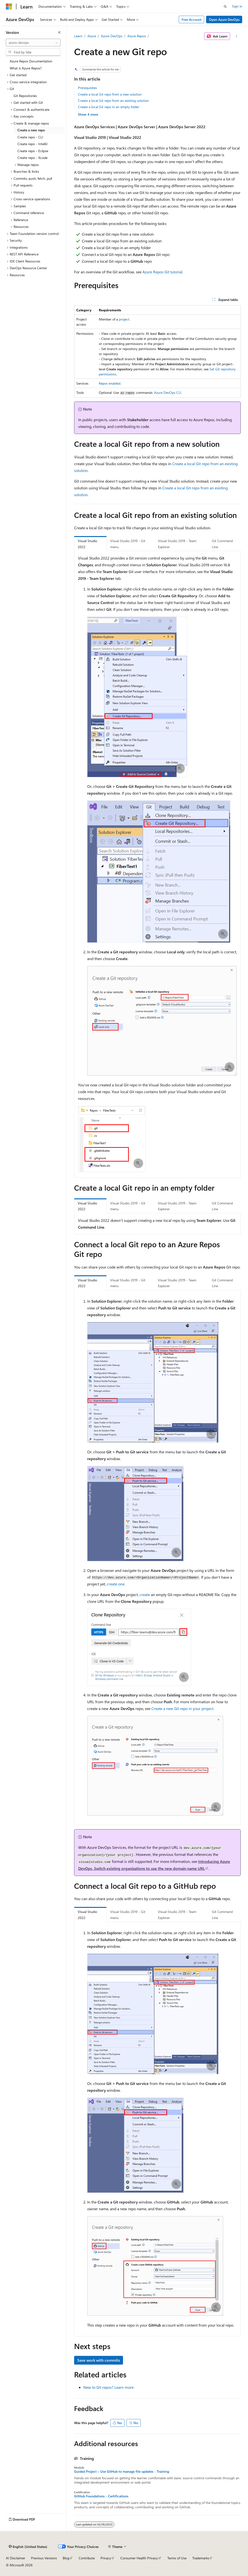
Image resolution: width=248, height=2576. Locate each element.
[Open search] (225, 6)
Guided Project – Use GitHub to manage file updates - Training (121, 2471)
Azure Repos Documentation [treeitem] (31, 61)
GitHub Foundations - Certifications (101, 2496)
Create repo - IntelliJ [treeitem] (32, 144)
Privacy (106, 2558)
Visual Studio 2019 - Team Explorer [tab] (177, 543)
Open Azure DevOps (224, 19)
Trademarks (200, 2558)
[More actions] (236, 36)
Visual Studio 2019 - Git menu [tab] (127, 543)
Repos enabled (109, 383)
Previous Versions (44, 2558)
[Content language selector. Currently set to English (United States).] (28, 2547)
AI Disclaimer (15, 2558)
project (124, 319)
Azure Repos (136, 36)
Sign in (237, 6)
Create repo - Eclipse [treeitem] (32, 151)
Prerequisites (87, 87)
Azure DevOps (111, 36)
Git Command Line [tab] (222, 543)
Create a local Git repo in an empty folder (108, 107)
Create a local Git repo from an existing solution (113, 100)
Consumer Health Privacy (139, 2558)
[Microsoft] (9, 6)
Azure (91, 36)
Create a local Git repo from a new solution (110, 94)
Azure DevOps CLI (167, 392)
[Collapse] (59, 32)
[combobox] (33, 42)
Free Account (192, 19)
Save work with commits (98, 2360)
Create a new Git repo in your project (182, 1708)
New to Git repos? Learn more (108, 2387)
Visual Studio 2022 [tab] (87, 543)
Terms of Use (176, 2558)
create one (115, 1583)
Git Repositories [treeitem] (25, 95)
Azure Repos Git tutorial (162, 271)
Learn (78, 36)
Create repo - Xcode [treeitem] (32, 157)
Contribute (87, 2558)
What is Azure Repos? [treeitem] (26, 68)
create (145, 1594)
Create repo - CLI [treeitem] (30, 137)
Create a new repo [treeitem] (31, 130)
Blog (66, 2558)
